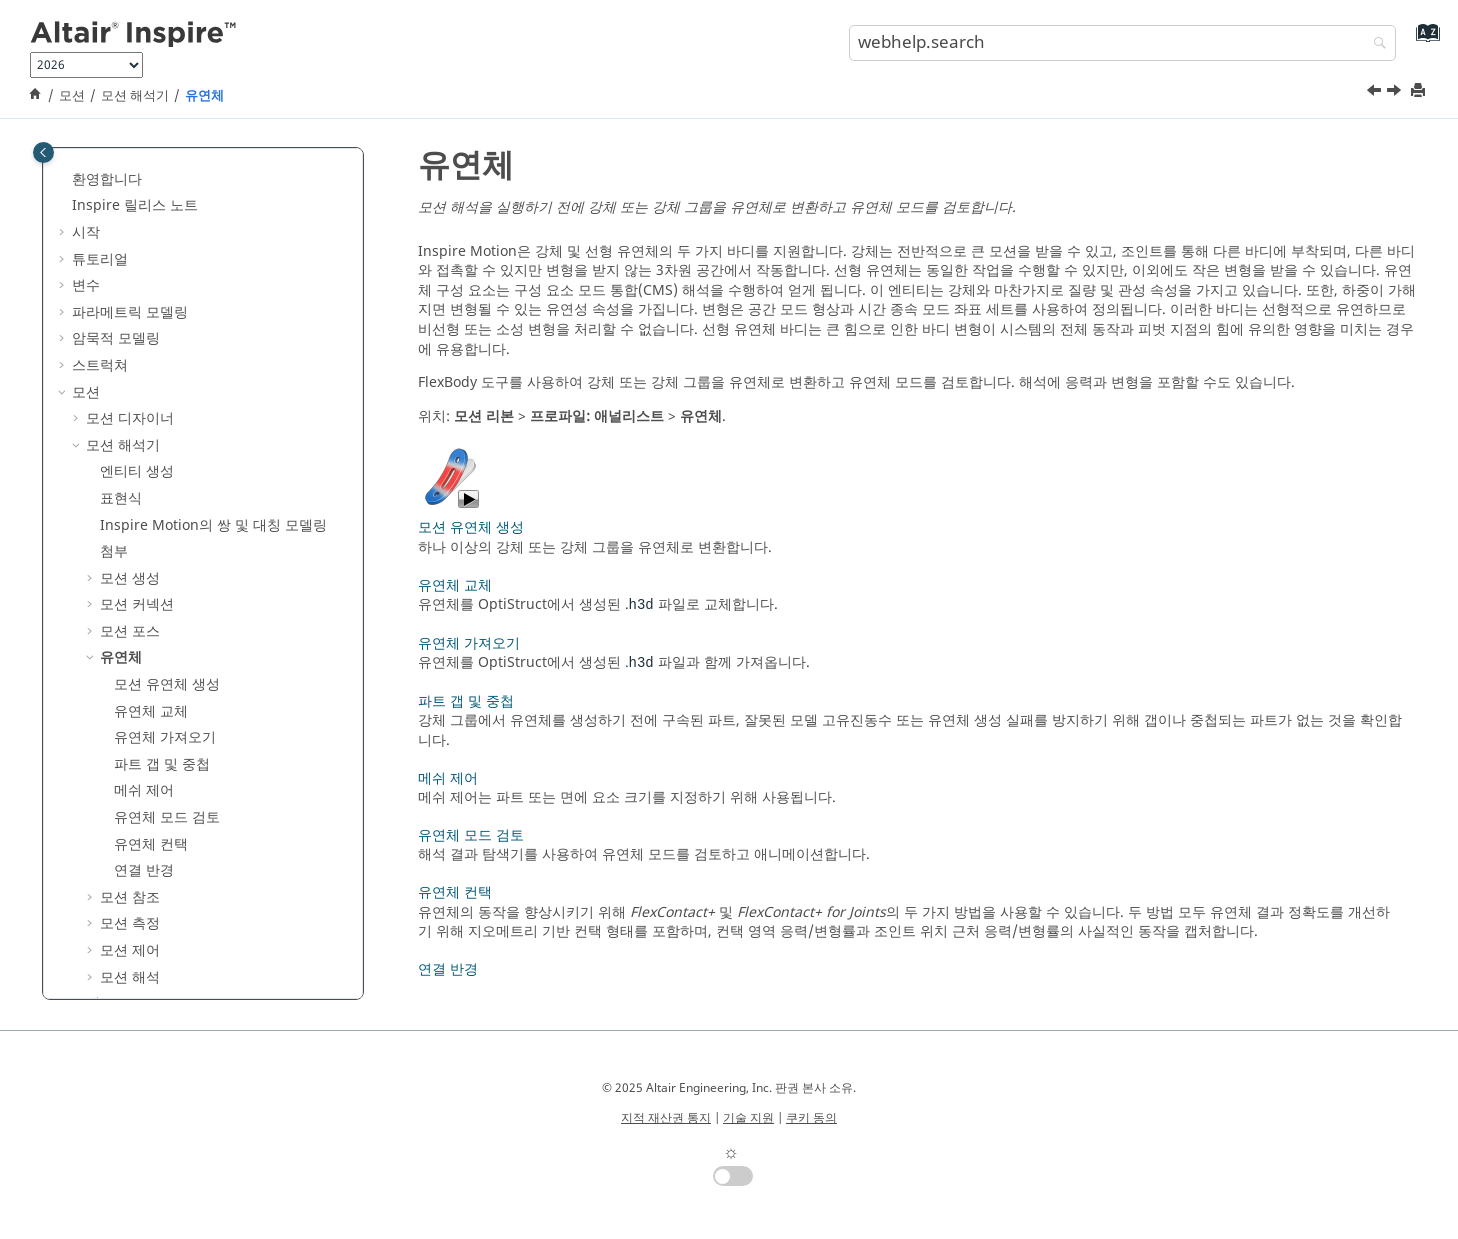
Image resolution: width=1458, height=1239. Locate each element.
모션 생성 (130, 350)
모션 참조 (130, 669)
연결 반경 (144, 642)
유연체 (204, 96)
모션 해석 (130, 749)
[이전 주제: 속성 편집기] (1376, 93)
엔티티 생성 (137, 243)
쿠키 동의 (811, 1118)
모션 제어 (130, 722)
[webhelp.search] (1375, 44)
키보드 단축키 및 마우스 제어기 (171, 961)
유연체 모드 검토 (167, 589)
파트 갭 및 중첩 (162, 536)
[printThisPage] (1420, 91)
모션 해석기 (135, 96)
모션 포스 (130, 403)
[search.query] (1122, 43)
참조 (86, 935)
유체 (86, 775)
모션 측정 (130, 695)
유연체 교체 (151, 483)
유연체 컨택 (151, 616)
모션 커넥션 (137, 376)
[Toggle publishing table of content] (43, 152)
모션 (72, 96)
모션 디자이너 (130, 190)
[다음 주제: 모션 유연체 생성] (1396, 93)
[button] (64, 165)
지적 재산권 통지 (666, 1118)
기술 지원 (748, 1118)
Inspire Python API (134, 908)
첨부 (114, 323)
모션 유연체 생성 (167, 456)
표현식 (121, 270)
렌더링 (93, 882)
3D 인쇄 (97, 855)
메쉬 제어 (144, 562)
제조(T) (95, 828)
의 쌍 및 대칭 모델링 (213, 297)
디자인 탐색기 (116, 802)
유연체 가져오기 (165, 509)
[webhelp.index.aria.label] (1423, 40)
